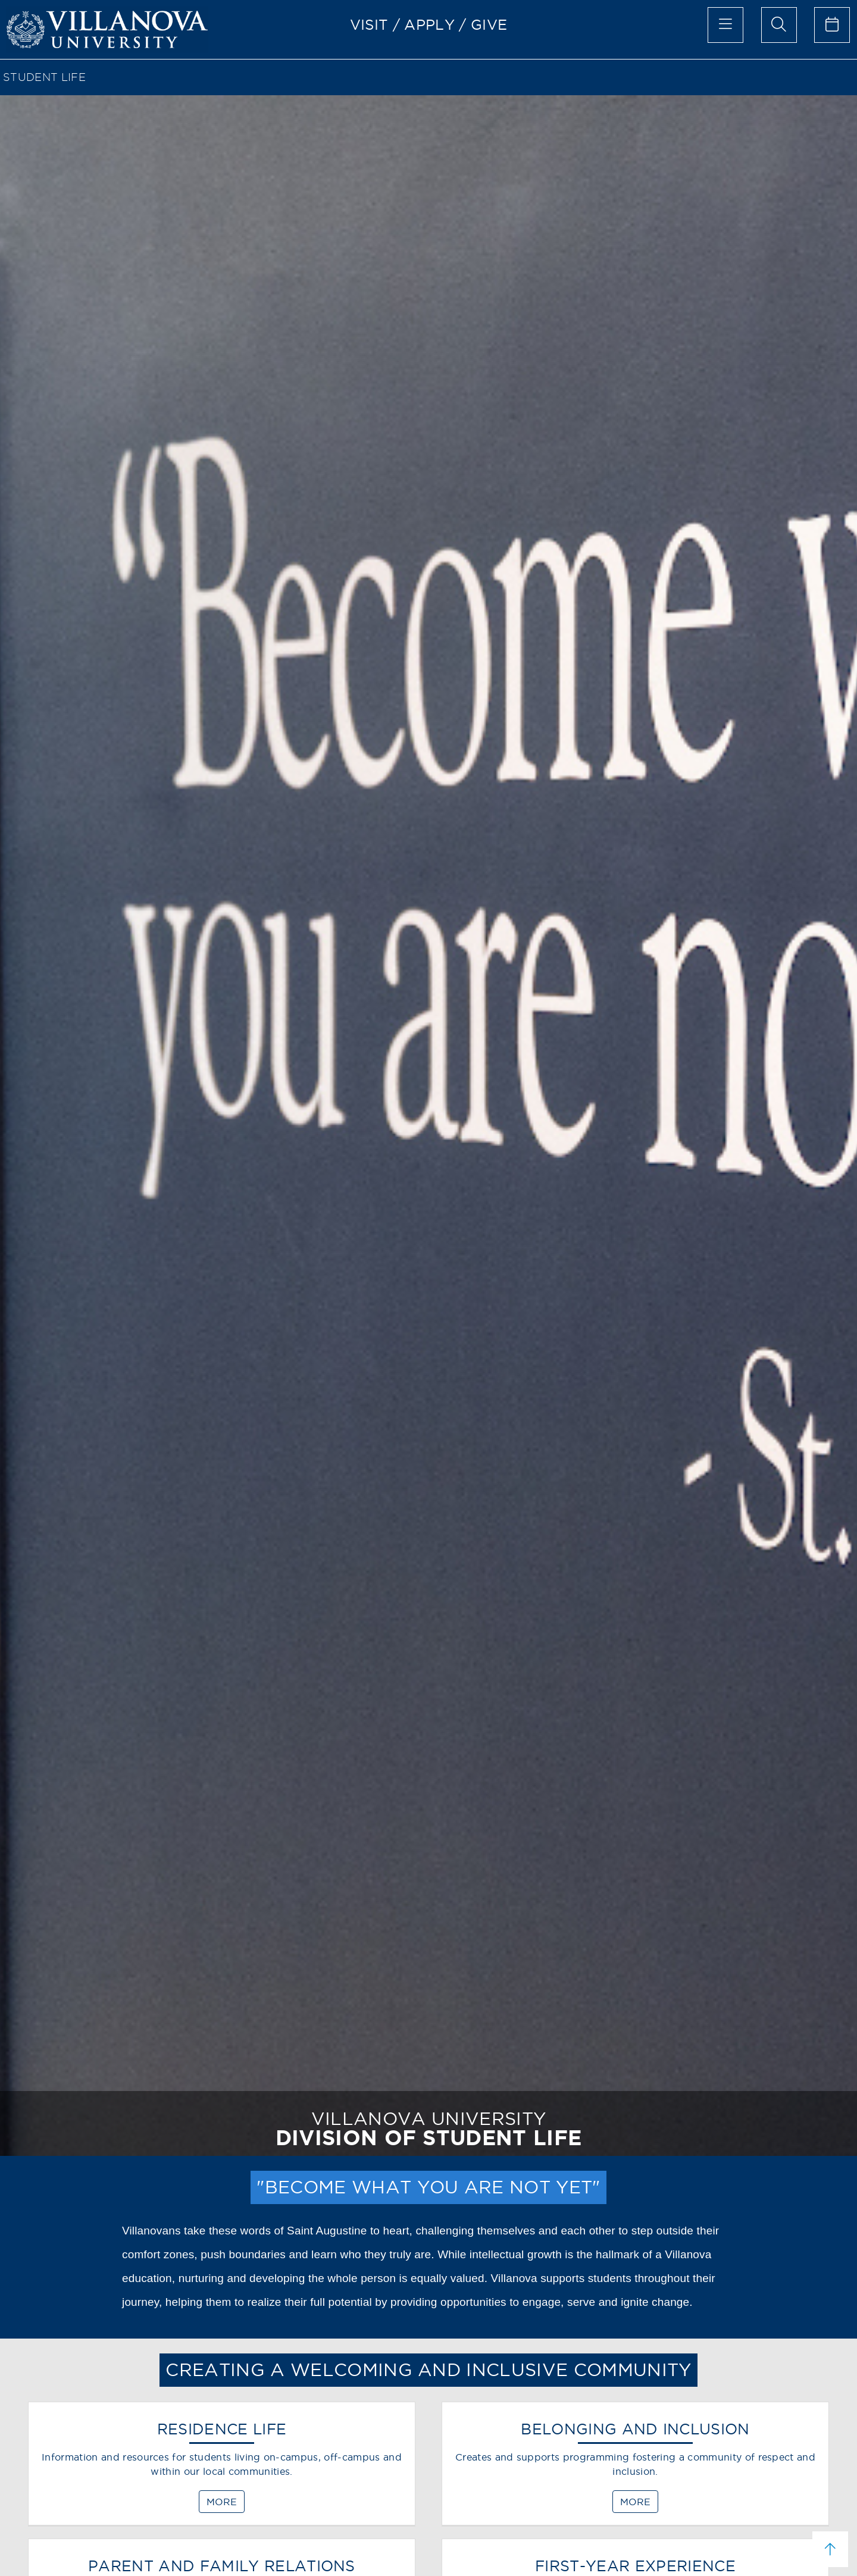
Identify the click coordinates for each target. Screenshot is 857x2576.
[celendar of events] (832, 25)
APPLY (429, 24)
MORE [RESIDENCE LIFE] (222, 2501)
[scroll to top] (830, 2549)
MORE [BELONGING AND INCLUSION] (635, 2501)
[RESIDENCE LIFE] (221, 2469)
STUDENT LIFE (44, 77)
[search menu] (779, 25)
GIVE (489, 24)
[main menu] (725, 25)
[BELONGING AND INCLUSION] (635, 2469)
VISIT (369, 24)
